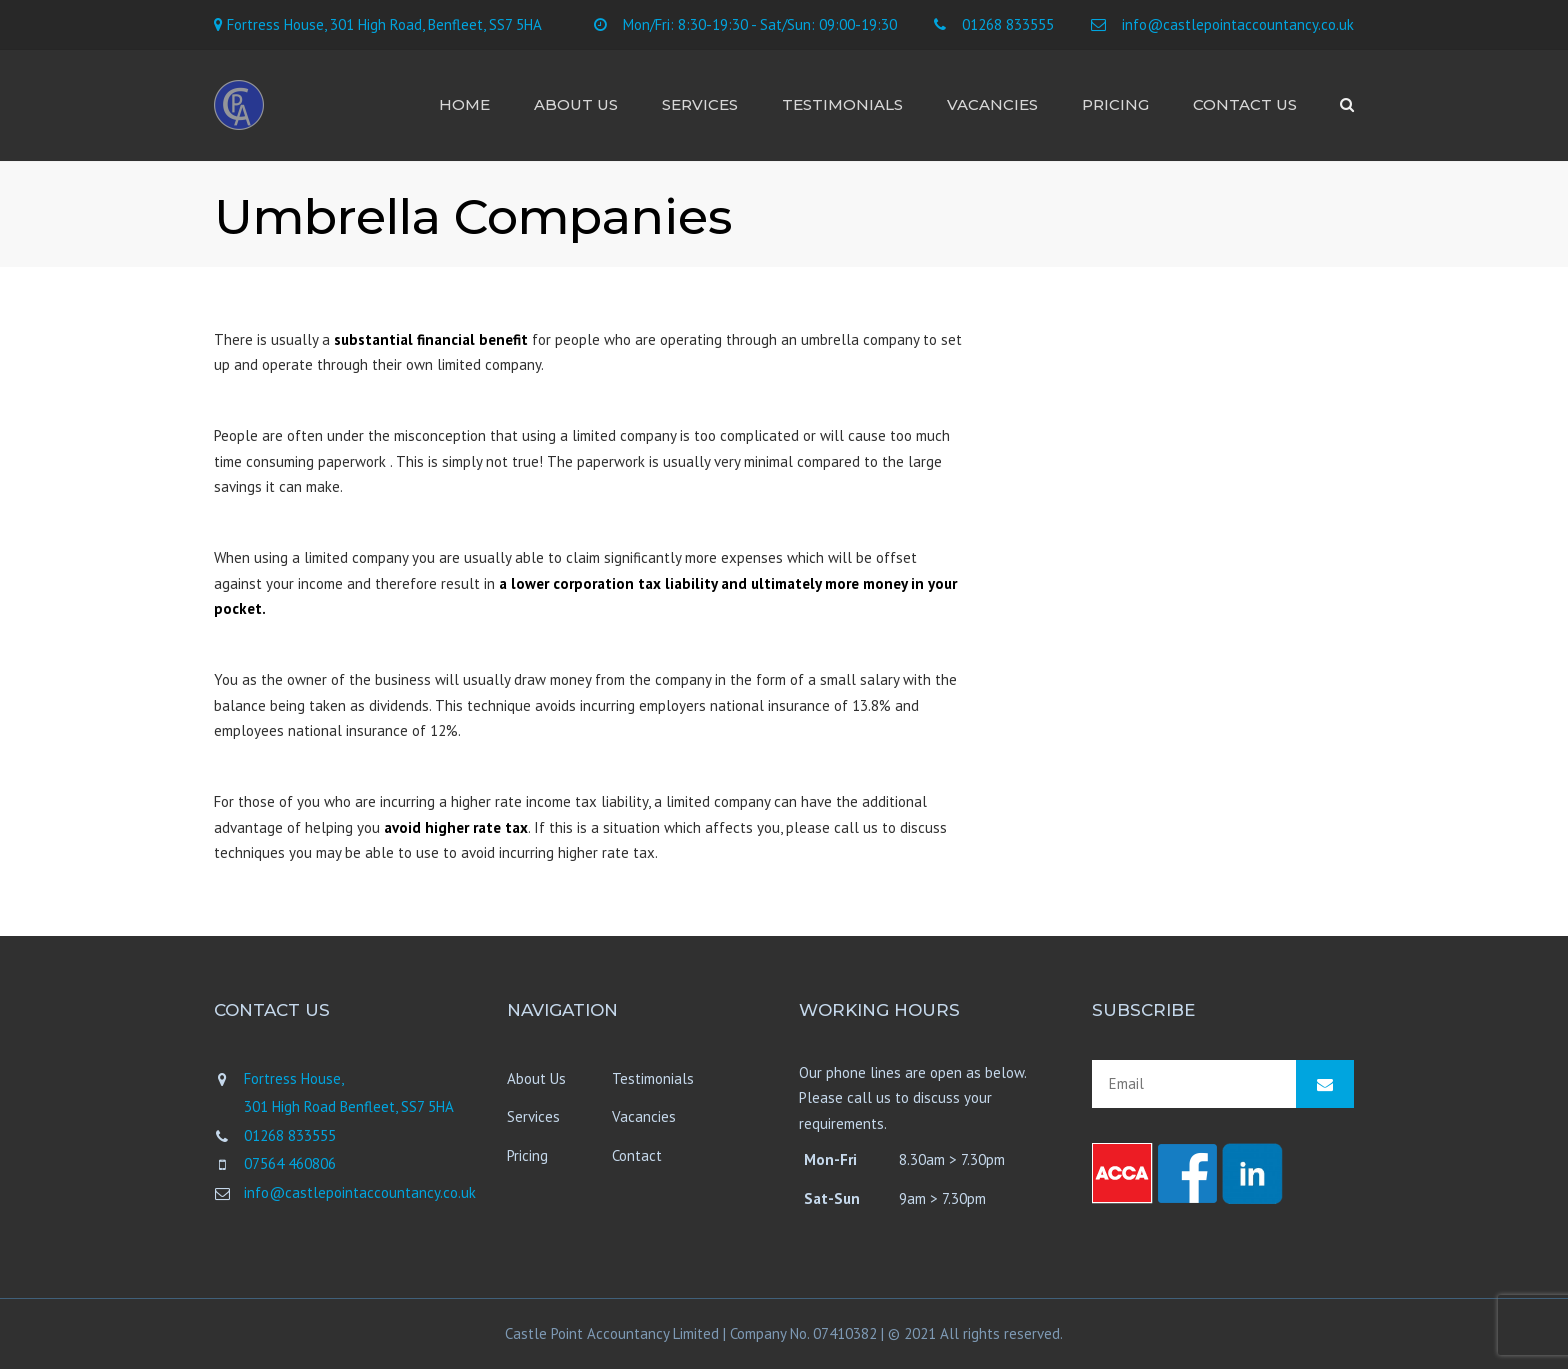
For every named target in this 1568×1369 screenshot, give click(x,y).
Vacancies (992, 104)
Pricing (1115, 104)
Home (464, 104)
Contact (637, 1155)
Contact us (1245, 104)
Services (700, 104)
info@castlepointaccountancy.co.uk (1238, 24)
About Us (576, 104)
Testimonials (842, 104)
